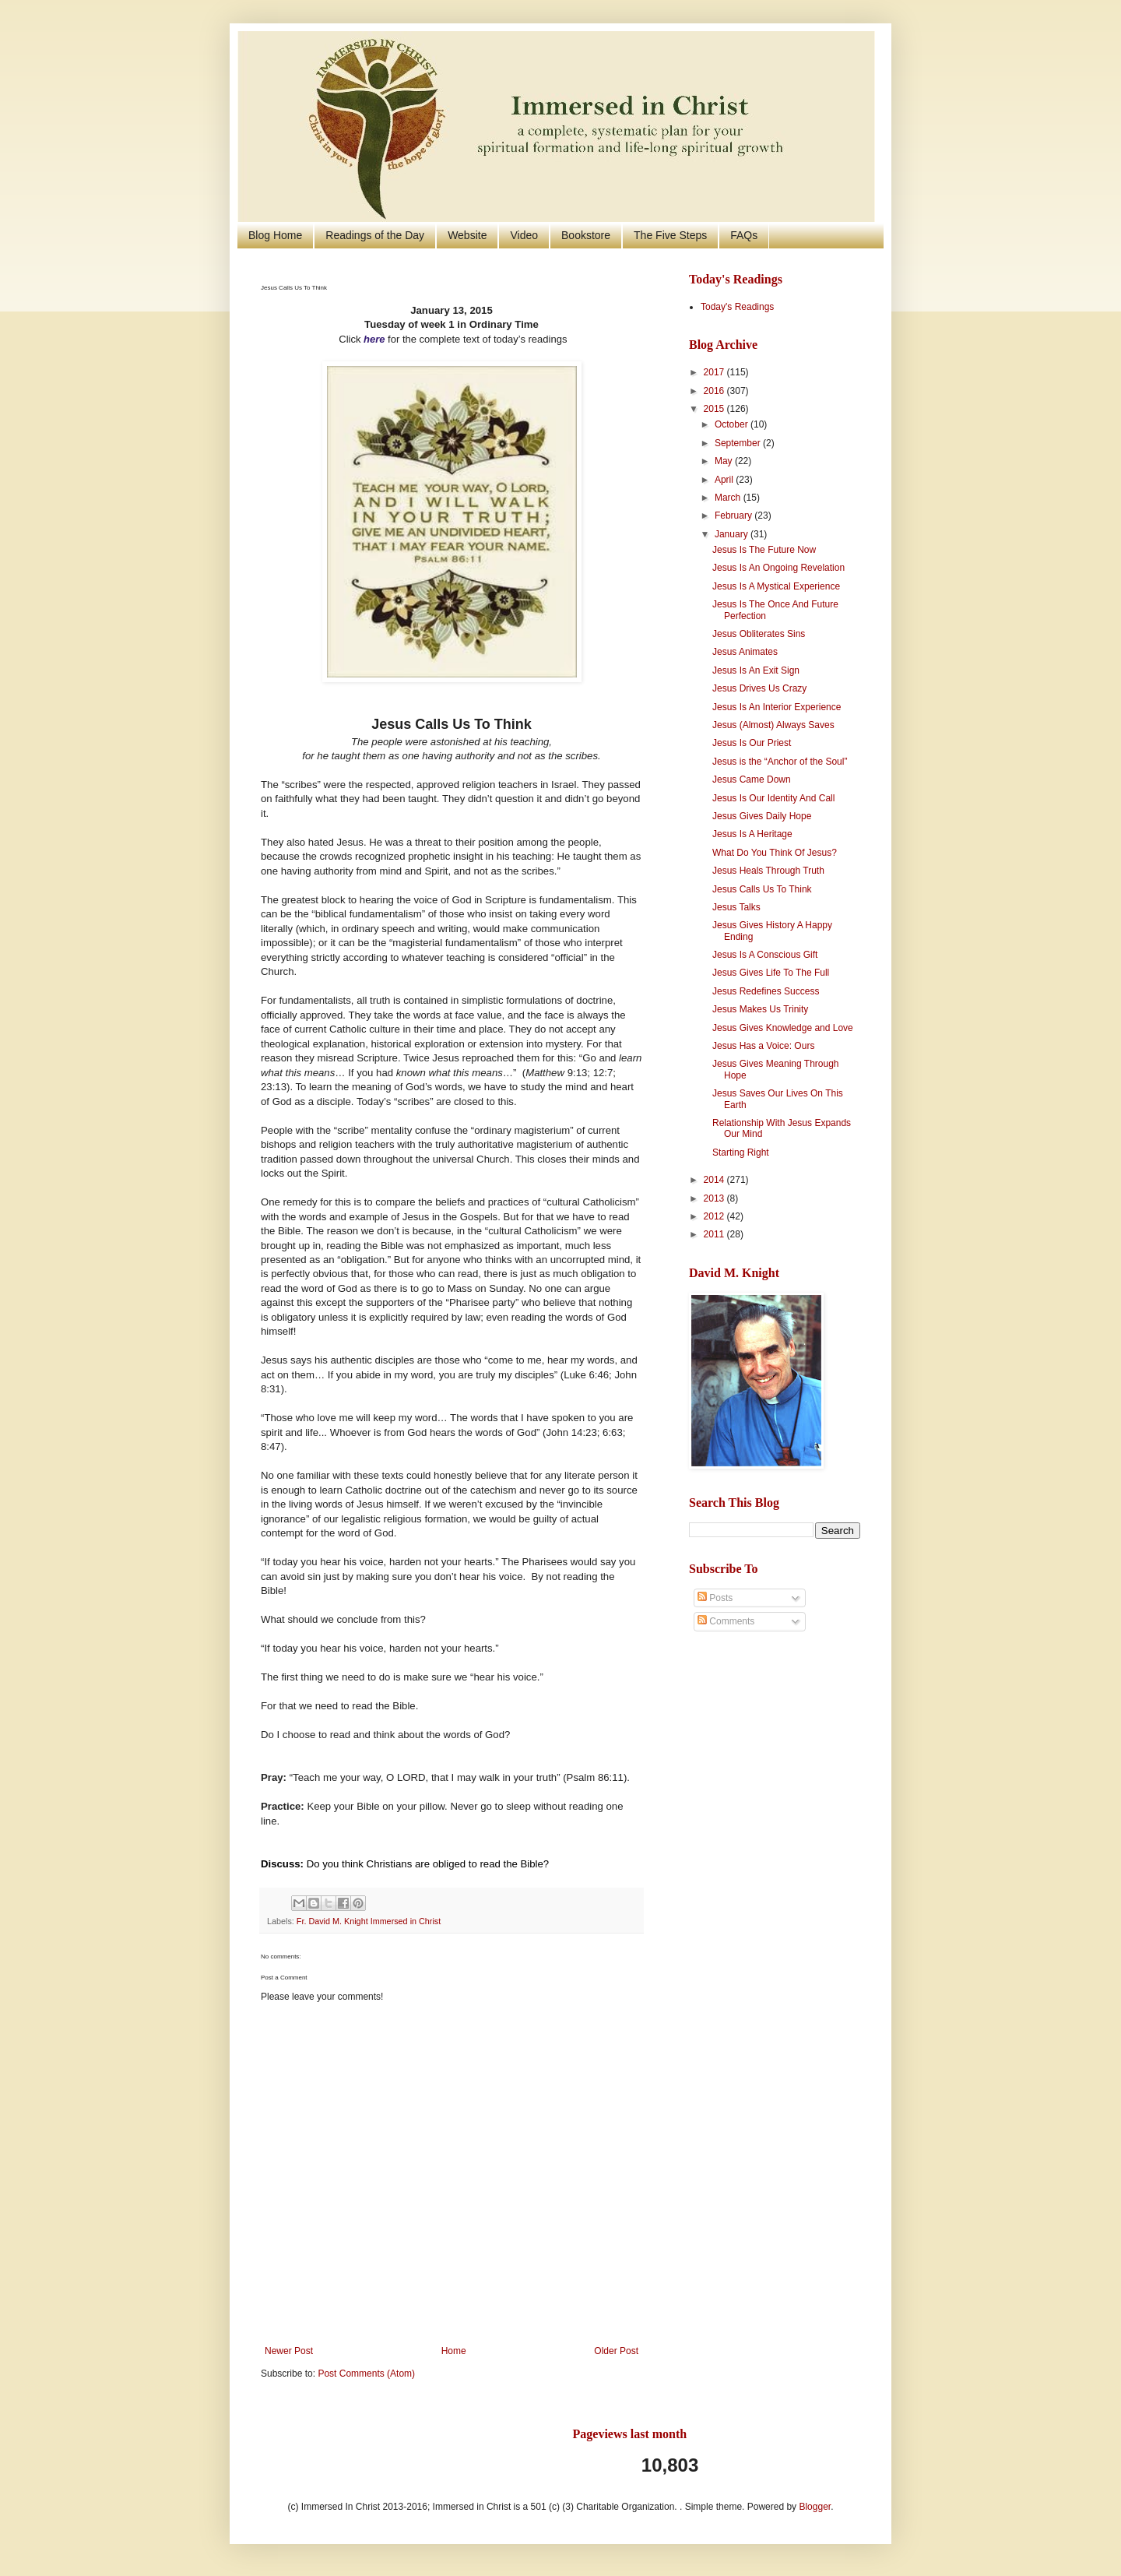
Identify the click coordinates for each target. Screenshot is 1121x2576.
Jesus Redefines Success (765, 991)
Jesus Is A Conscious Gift (764, 954)
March (729, 497)
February (734, 515)
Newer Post (289, 2350)
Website (467, 235)
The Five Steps (670, 235)
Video (524, 235)
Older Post (616, 2350)
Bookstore (585, 235)
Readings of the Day (374, 235)
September (739, 443)
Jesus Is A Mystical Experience (776, 586)
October (732, 424)
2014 (715, 1179)
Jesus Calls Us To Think (762, 889)
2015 (715, 408)
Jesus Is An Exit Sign (755, 670)
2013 (715, 1198)
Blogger (815, 2506)
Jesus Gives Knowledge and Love (782, 1027)
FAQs (743, 235)
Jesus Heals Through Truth (768, 870)
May (725, 461)
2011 (715, 1234)
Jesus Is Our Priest (751, 742)
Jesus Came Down (751, 779)
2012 (715, 1216)
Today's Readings (737, 306)
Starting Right (740, 1152)
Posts (715, 1597)
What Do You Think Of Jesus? (774, 852)
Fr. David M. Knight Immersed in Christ (369, 1921)
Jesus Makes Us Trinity (760, 1009)
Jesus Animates (745, 651)
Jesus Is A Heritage (752, 834)
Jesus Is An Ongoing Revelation (778, 567)
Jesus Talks (736, 907)
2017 (715, 372)
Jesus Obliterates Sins (758, 633)
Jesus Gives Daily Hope (761, 816)
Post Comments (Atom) (366, 2373)
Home (453, 2350)
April (725, 479)
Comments (726, 1621)
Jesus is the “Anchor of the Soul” (779, 761)
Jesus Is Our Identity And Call (773, 798)
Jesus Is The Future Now (764, 549)
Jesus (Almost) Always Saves (773, 725)
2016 (715, 390)
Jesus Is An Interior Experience (776, 707)
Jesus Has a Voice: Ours (763, 1045)
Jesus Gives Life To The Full (770, 972)
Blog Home (275, 235)
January (732, 534)
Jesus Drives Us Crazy (759, 688)
